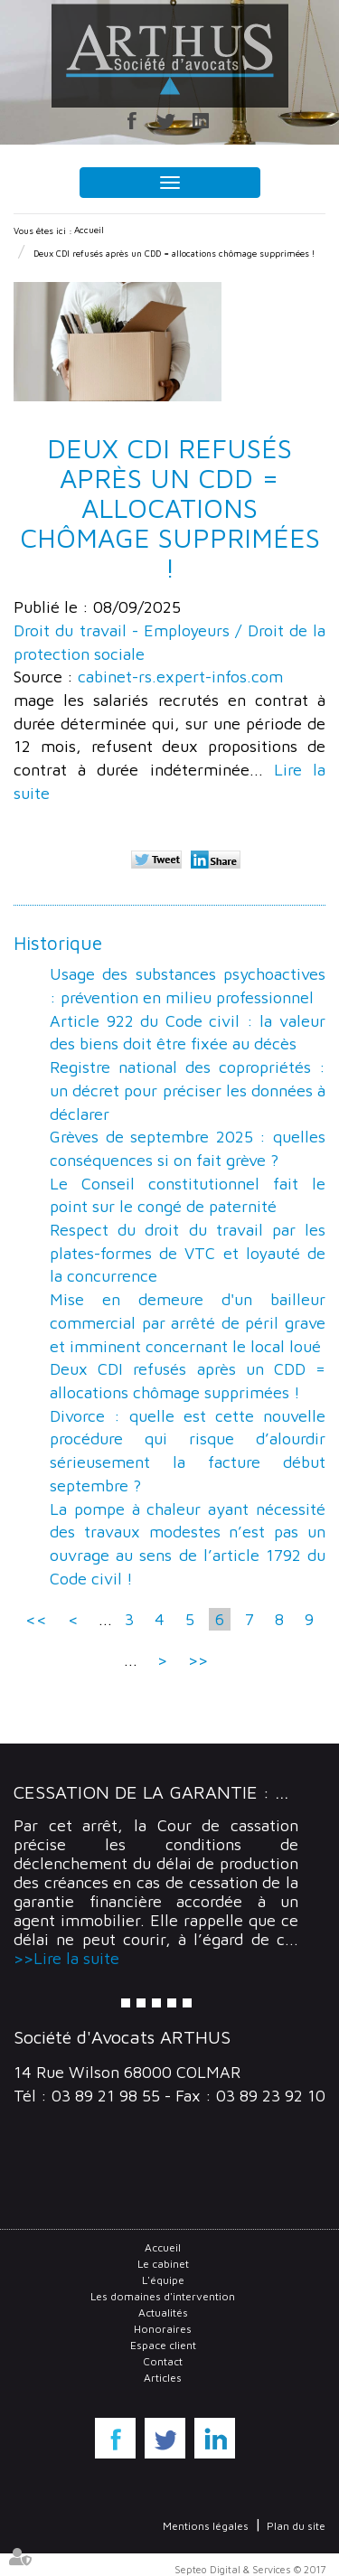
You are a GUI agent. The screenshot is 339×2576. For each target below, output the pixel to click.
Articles (163, 2377)
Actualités (163, 2312)
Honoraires (163, 2329)
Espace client (163, 2345)
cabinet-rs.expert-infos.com (180, 676)
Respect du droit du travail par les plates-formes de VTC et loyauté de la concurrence (187, 1252)
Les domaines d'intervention (162, 2296)
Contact (163, 2361)
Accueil (89, 229)
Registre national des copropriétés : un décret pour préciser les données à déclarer (187, 1090)
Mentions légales (206, 2526)
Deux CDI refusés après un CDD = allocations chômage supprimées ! (174, 253)
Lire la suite (76, 1958)
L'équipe (163, 2280)
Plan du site (296, 2526)
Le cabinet (163, 2263)
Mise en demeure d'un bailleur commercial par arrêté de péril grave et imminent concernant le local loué (187, 1322)
